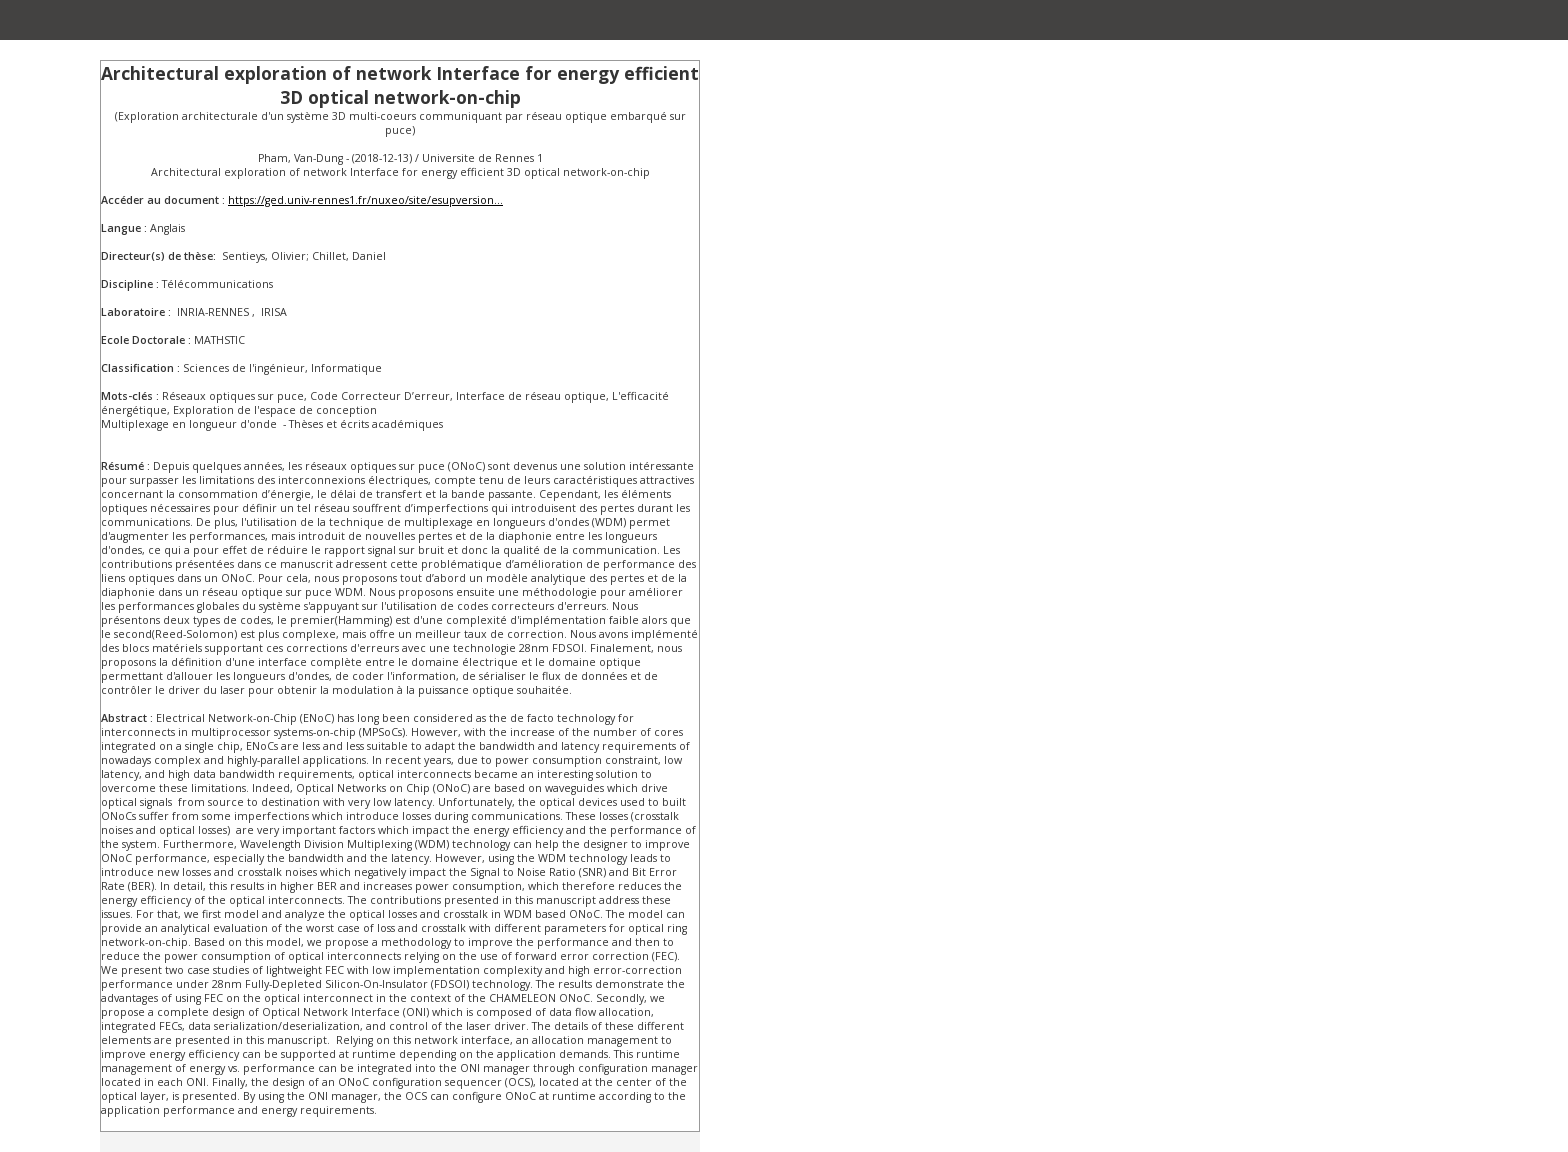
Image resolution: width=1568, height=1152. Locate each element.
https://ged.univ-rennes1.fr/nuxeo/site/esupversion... (365, 200)
